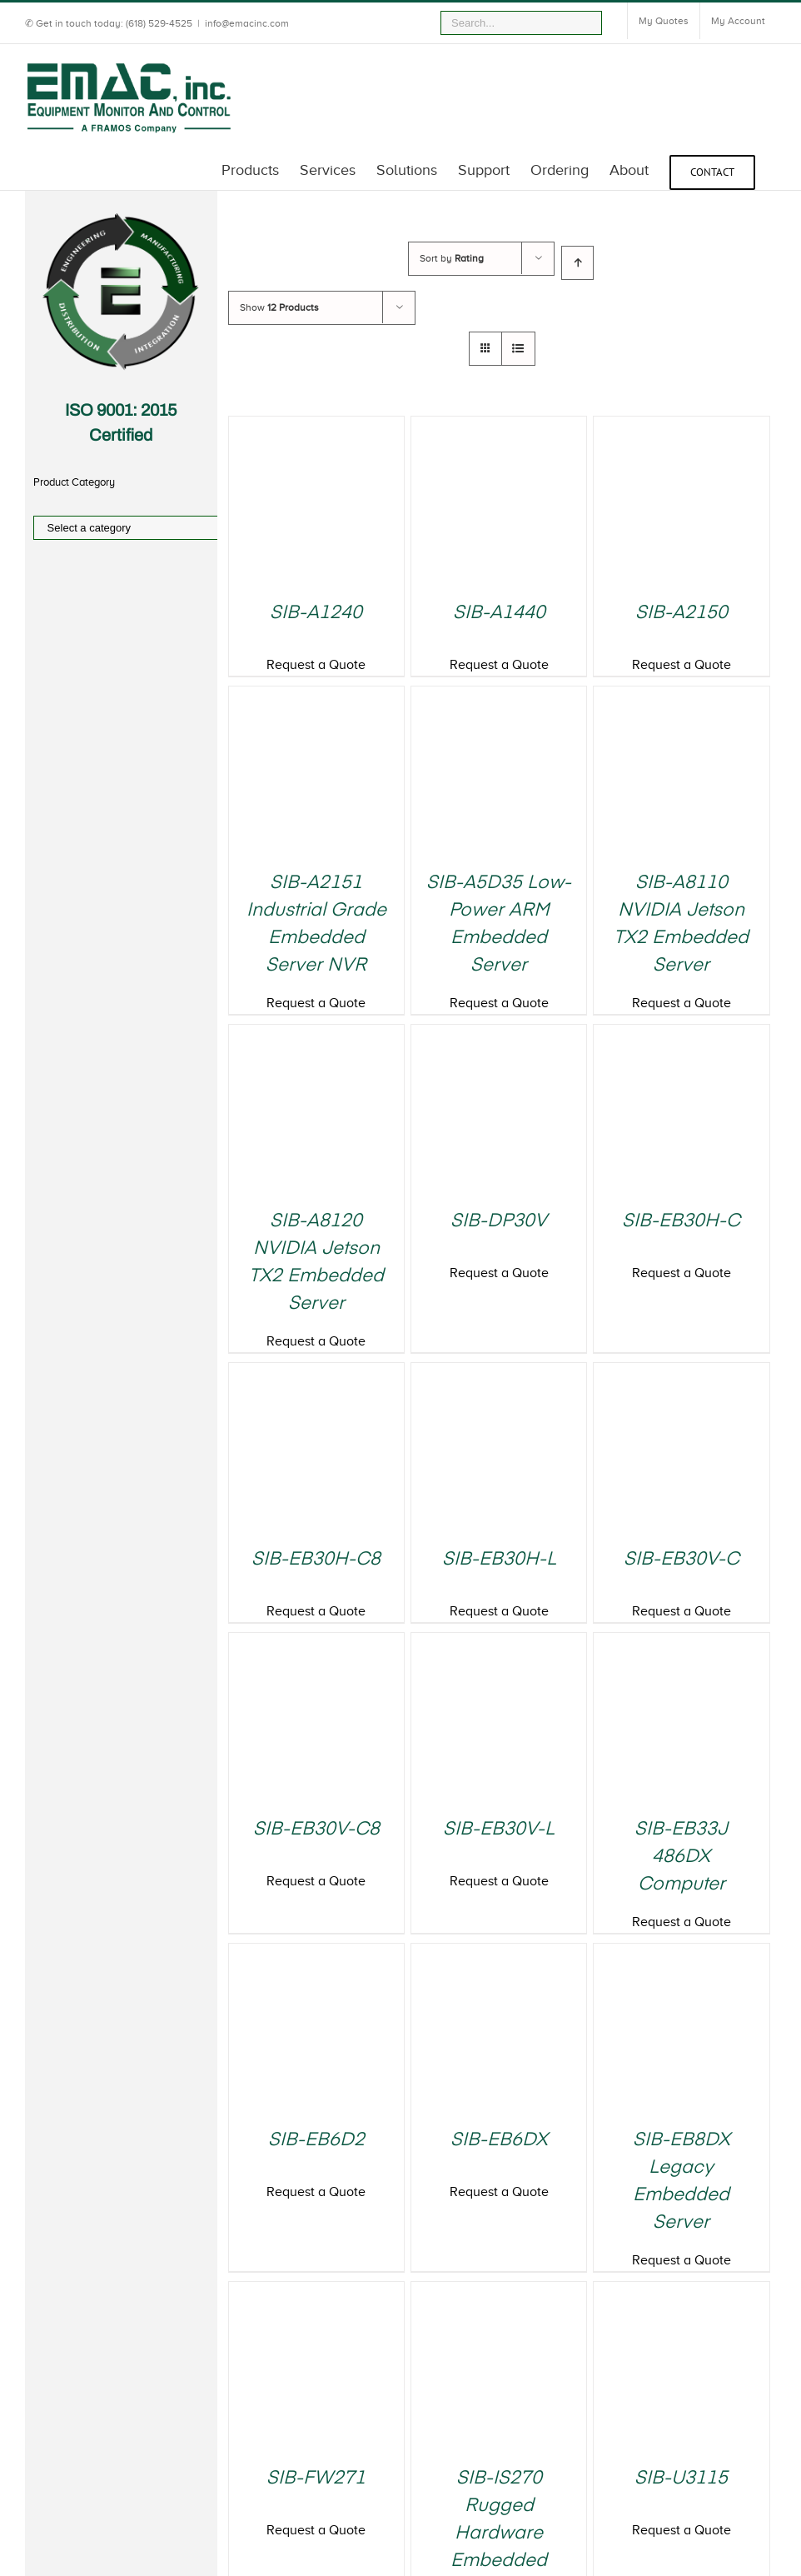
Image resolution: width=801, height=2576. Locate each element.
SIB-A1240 (316, 613)
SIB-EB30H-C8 (316, 1559)
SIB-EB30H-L (499, 1559)
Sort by (452, 258)
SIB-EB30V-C (681, 1559)
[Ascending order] (577, 263)
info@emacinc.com (247, 23)
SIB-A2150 (681, 613)
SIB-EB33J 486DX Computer (681, 1857)
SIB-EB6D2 (316, 2140)
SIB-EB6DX (499, 2140)
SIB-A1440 (499, 613)
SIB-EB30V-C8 (316, 1829)
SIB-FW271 (316, 2478)
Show (279, 307)
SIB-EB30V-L (499, 1829)
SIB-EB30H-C (681, 1221)
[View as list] (518, 348)
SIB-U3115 (681, 2478)
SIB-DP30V (498, 1221)
